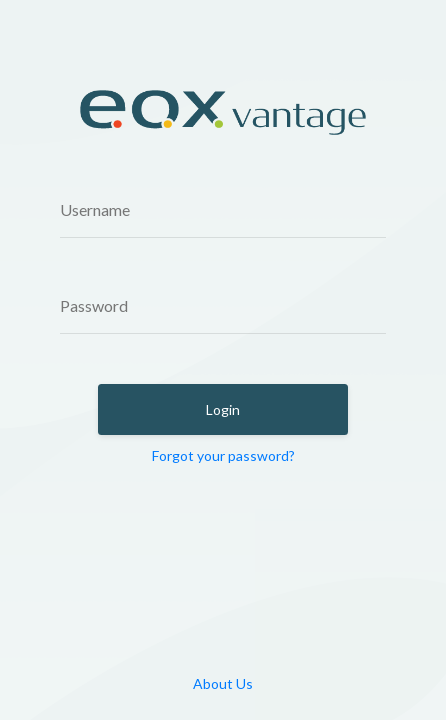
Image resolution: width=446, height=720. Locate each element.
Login (223, 409)
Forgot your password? (223, 455)
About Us (223, 683)
